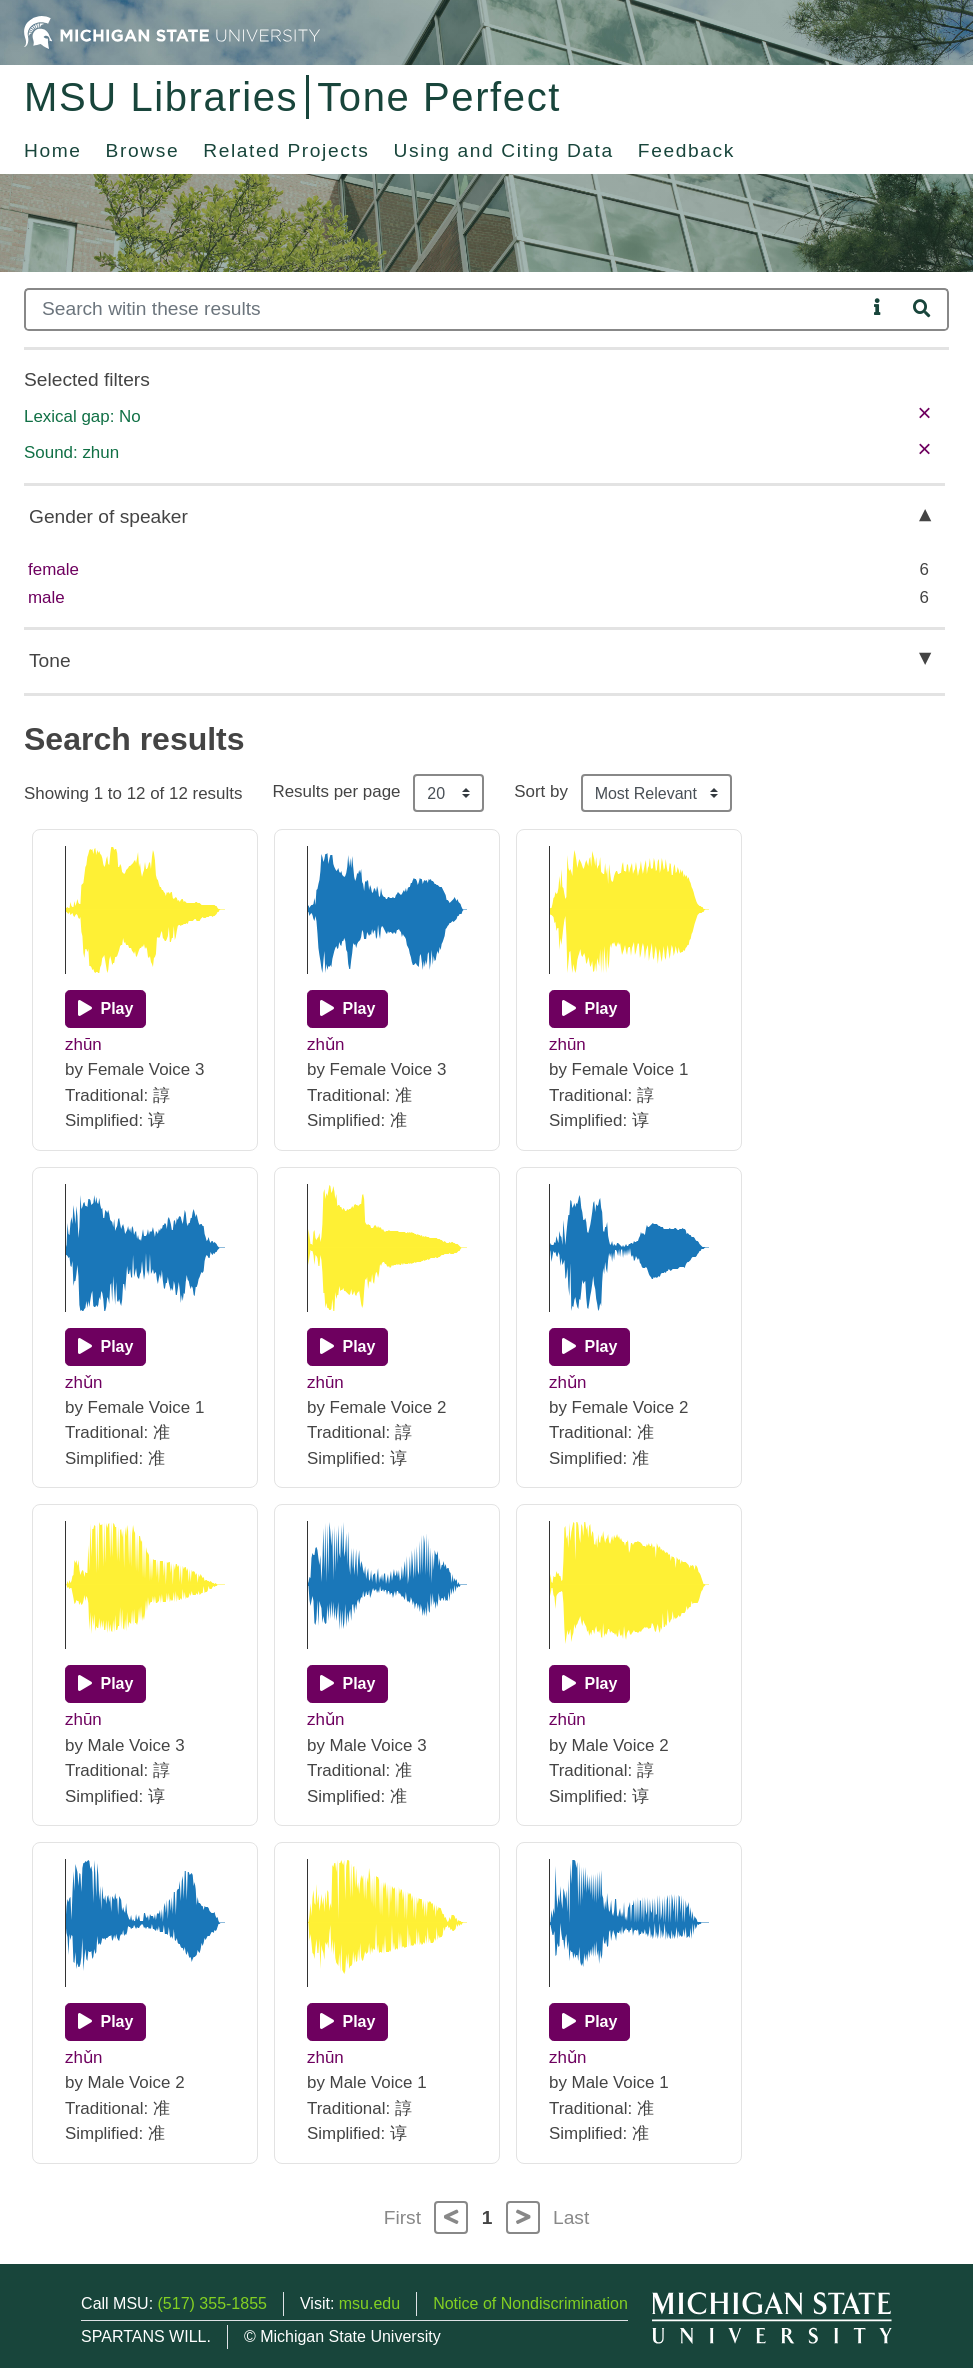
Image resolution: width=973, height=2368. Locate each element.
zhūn (83, 1044)
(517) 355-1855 (212, 2303)
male (46, 597)
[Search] (445, 309)
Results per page (336, 791)
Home (53, 150)
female (53, 569)
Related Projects (286, 150)
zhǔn (325, 1044)
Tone (50, 660)
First (402, 2217)
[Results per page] (448, 793)
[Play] (105, 1009)
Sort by (541, 791)
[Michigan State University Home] (172, 31)
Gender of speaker (108, 516)
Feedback (686, 150)
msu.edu (369, 2303)
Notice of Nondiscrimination (530, 2303)
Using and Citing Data (504, 150)
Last (571, 2217)
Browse (143, 150)
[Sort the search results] (656, 793)
